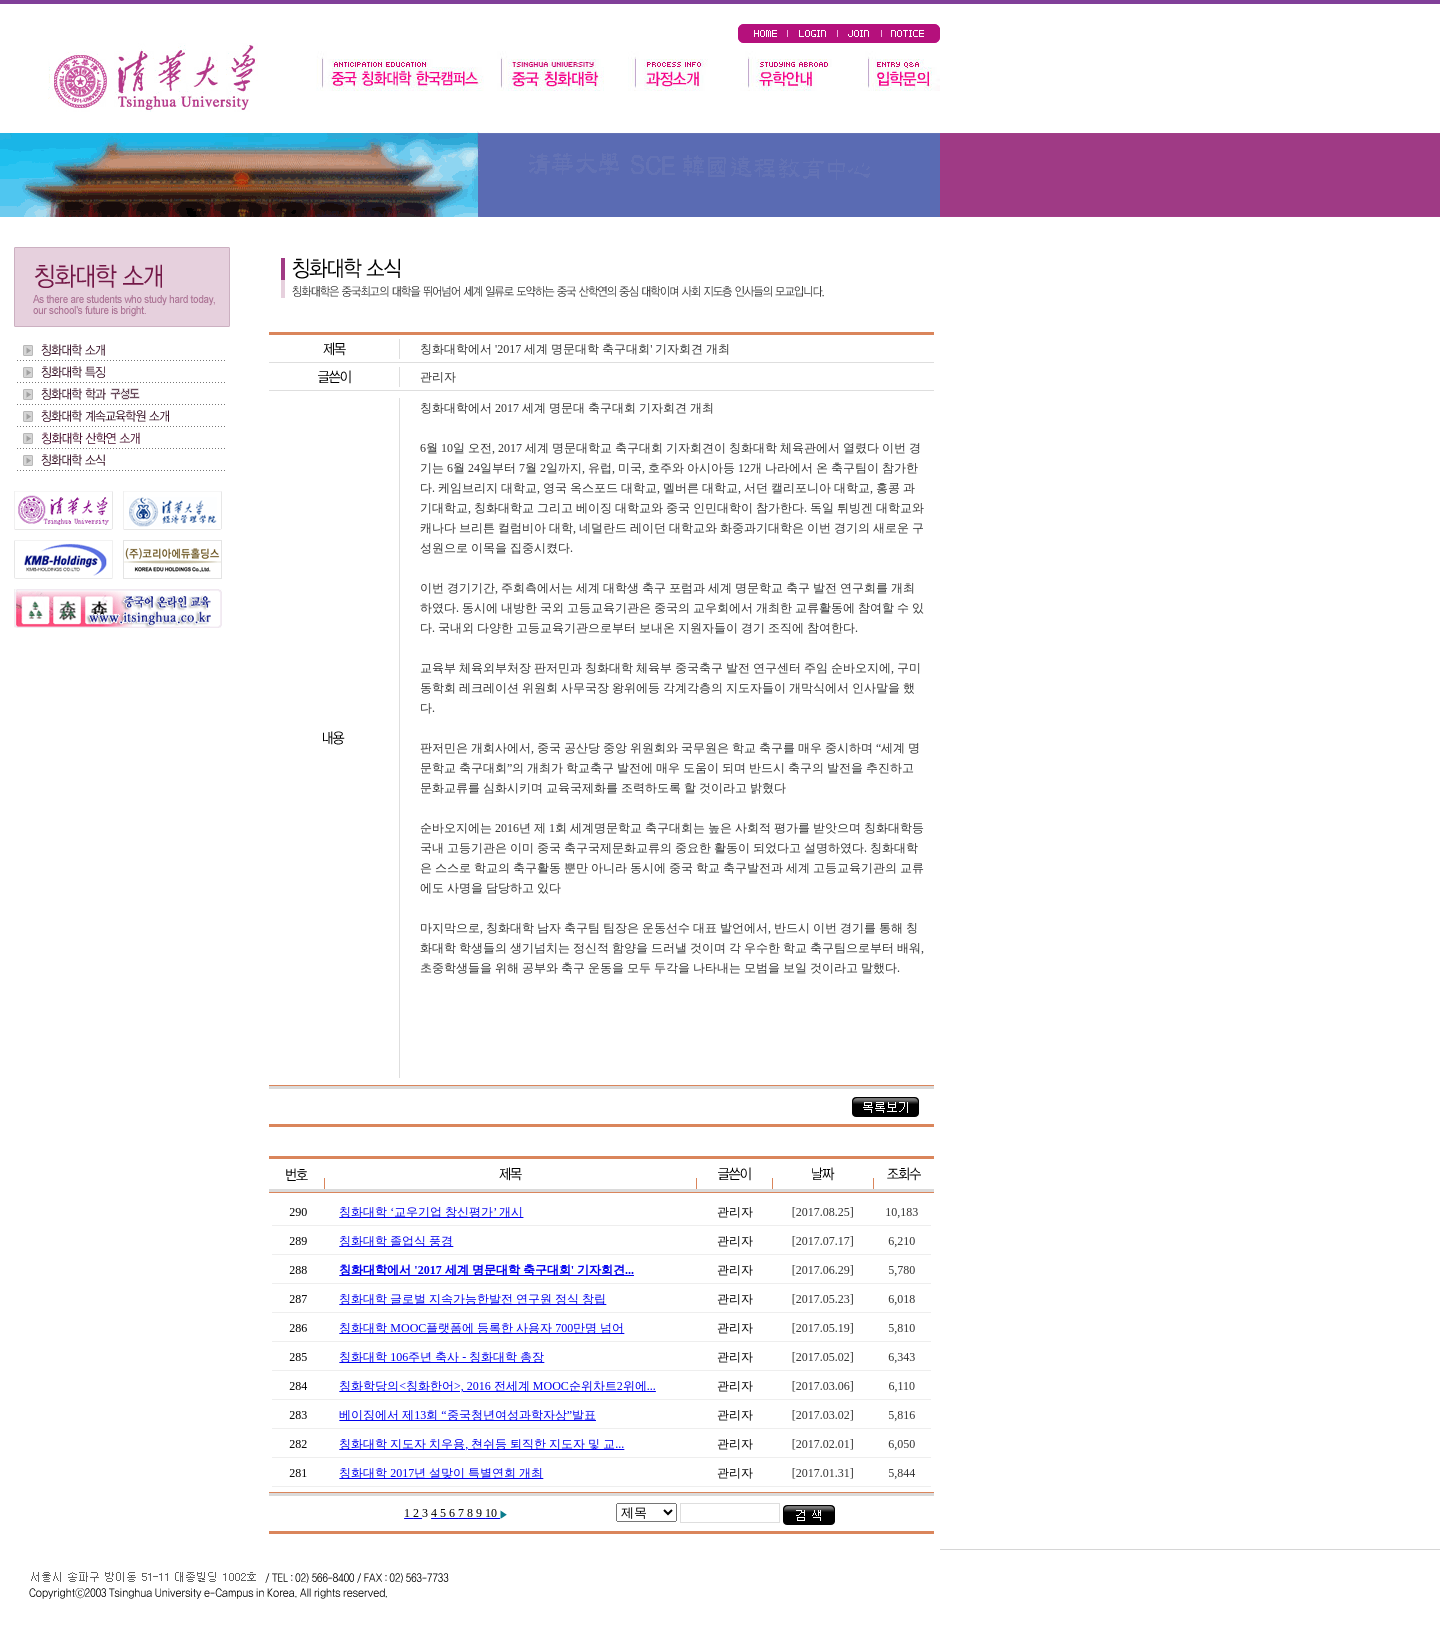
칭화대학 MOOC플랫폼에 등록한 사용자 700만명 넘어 (481, 1328)
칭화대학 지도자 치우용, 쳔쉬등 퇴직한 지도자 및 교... (481, 1444)
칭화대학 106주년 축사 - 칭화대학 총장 (441, 1357)
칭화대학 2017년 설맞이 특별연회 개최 (441, 1473)
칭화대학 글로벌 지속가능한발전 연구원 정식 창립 (472, 1299)
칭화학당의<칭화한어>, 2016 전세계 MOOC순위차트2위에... (497, 1386)
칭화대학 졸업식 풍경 (396, 1241)
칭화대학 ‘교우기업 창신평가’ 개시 (431, 1212)
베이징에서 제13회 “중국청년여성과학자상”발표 (467, 1415)
